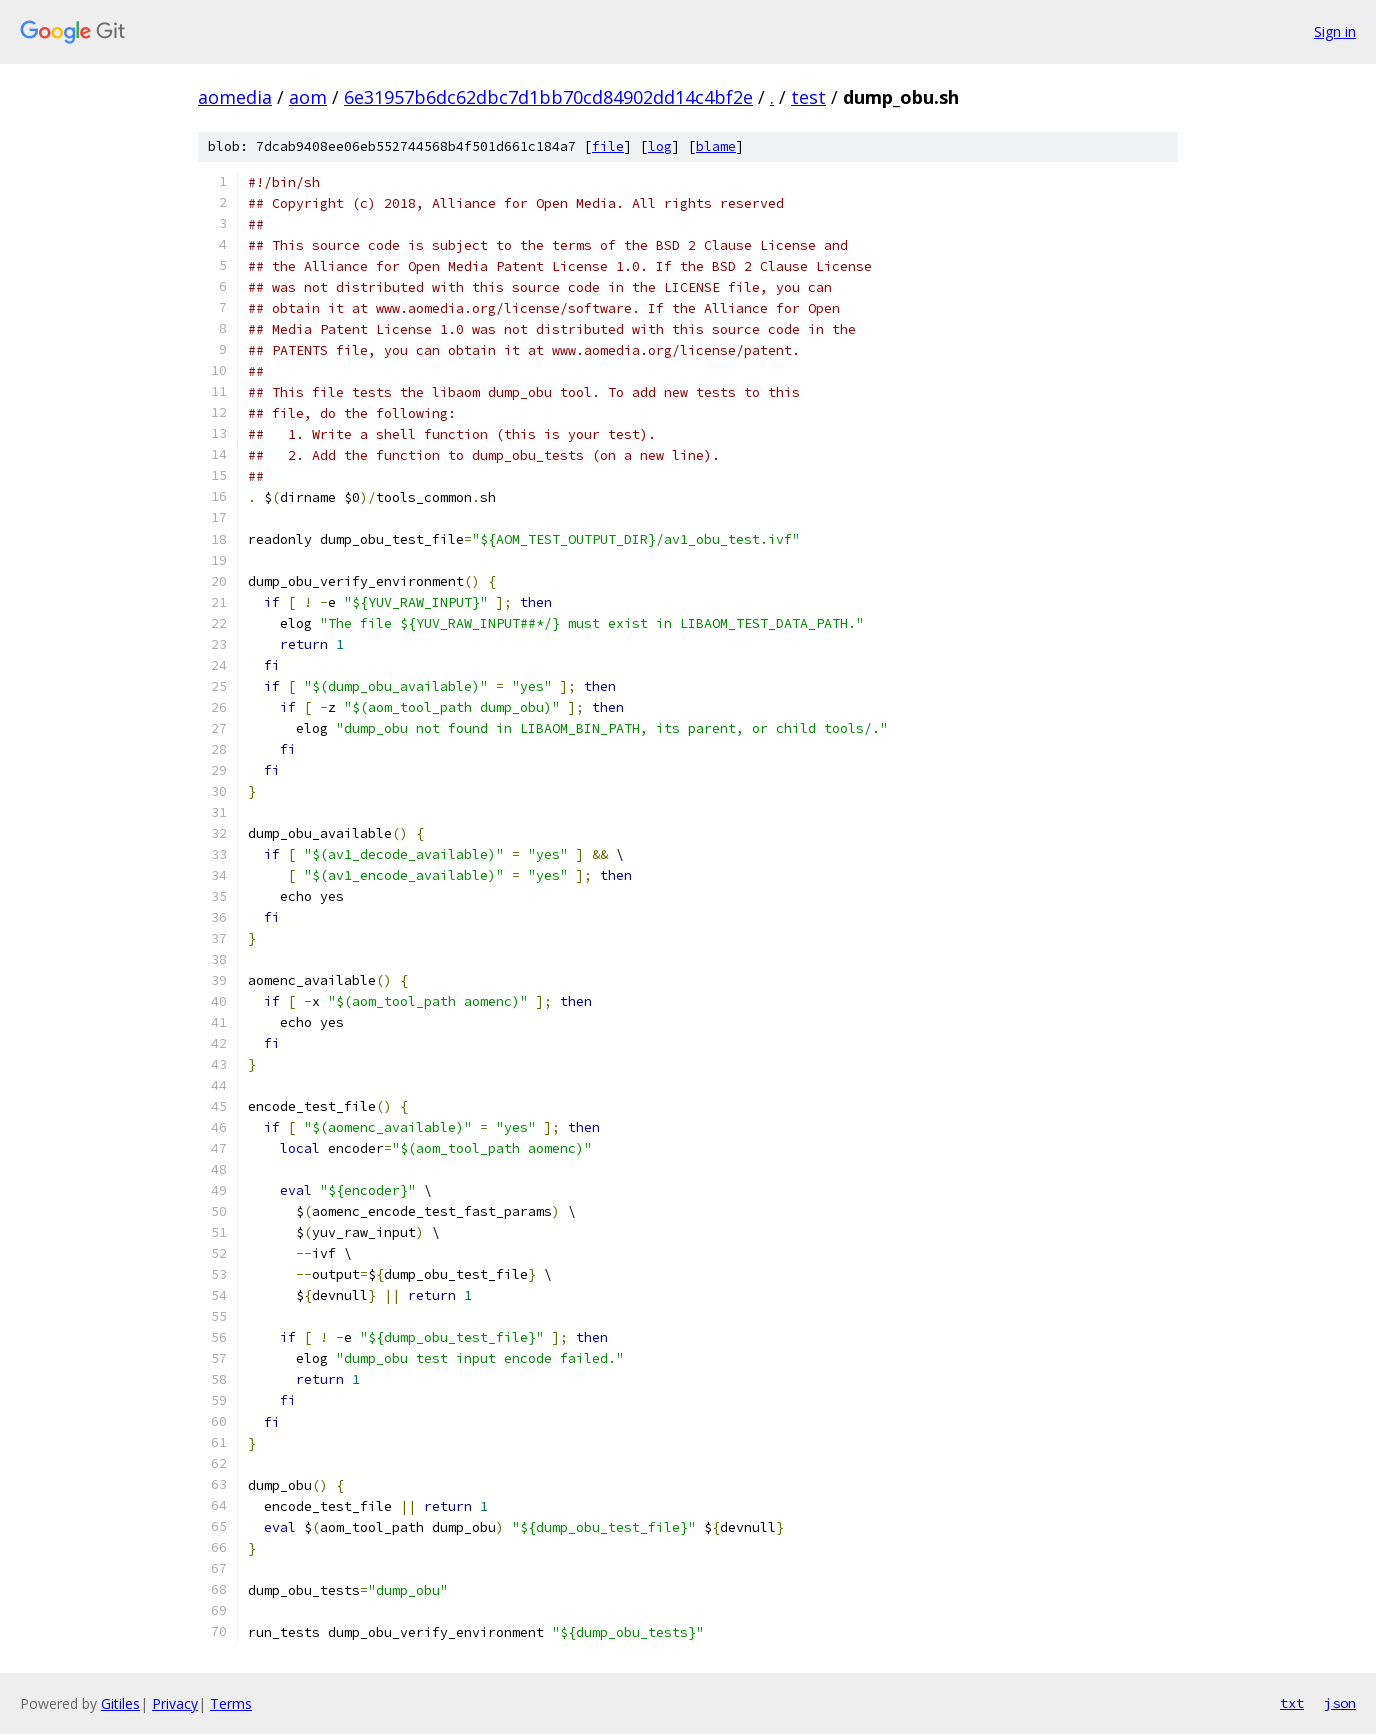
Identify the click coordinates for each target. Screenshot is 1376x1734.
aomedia (235, 97)
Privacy (175, 1703)
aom (308, 97)
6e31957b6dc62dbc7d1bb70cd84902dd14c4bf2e (548, 97)
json (1340, 1703)
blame (716, 146)
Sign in (1335, 31)
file (608, 146)
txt (1292, 1703)
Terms (231, 1703)
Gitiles (120, 1703)
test (808, 97)
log (660, 146)
